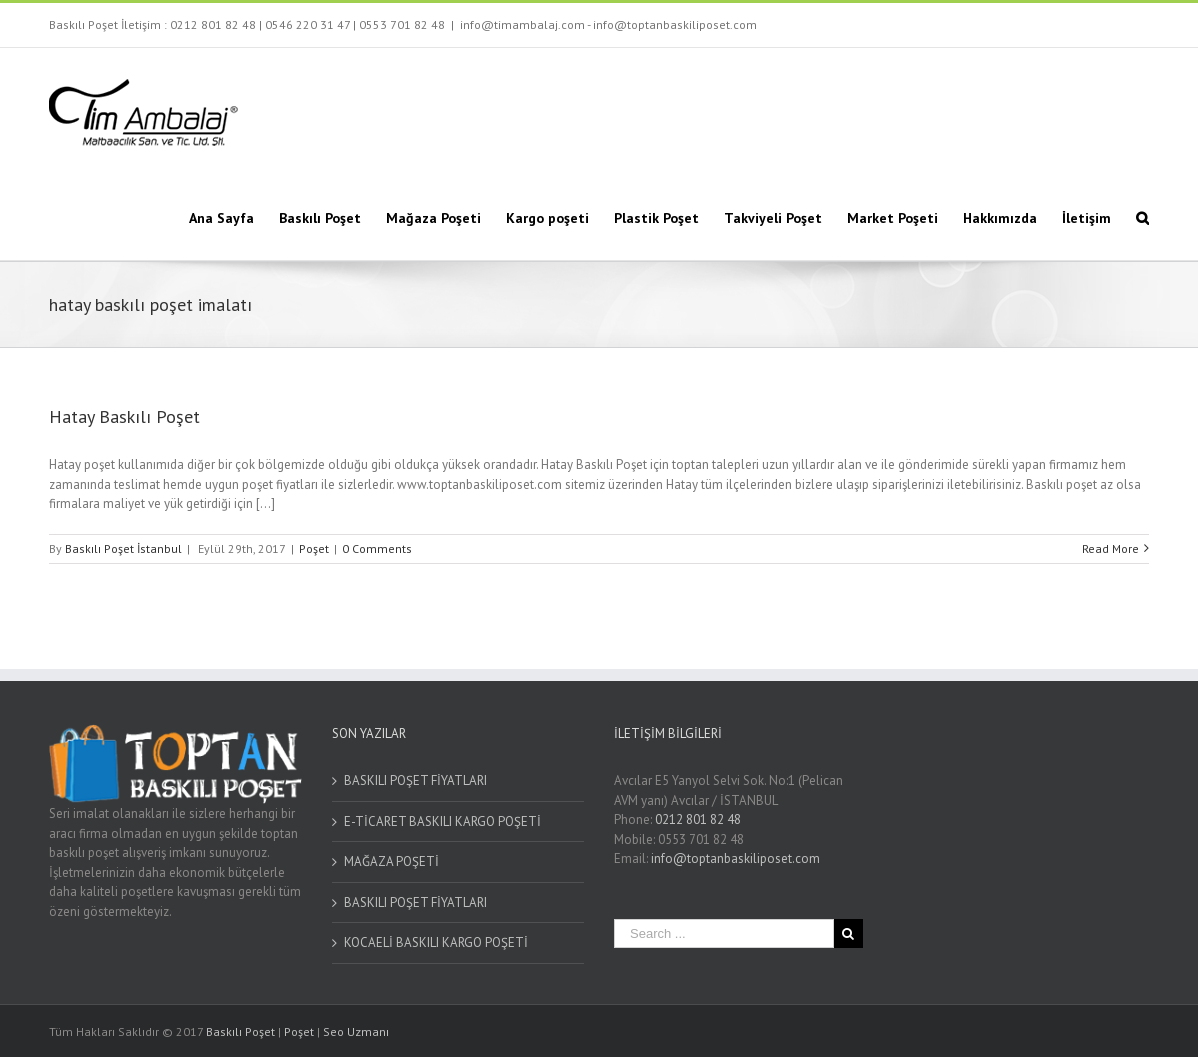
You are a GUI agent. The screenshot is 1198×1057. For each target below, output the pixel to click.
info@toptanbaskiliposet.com (735, 858)
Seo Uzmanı (356, 1031)
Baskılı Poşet (240, 1031)
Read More (1110, 548)
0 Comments (377, 548)
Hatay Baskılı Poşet (124, 416)
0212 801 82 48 (213, 24)
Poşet (314, 548)
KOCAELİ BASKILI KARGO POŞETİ (436, 942)
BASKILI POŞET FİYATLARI (415, 780)
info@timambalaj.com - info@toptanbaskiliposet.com (608, 24)
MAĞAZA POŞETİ (391, 861)
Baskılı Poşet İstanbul (123, 548)
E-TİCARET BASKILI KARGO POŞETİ (442, 821)
